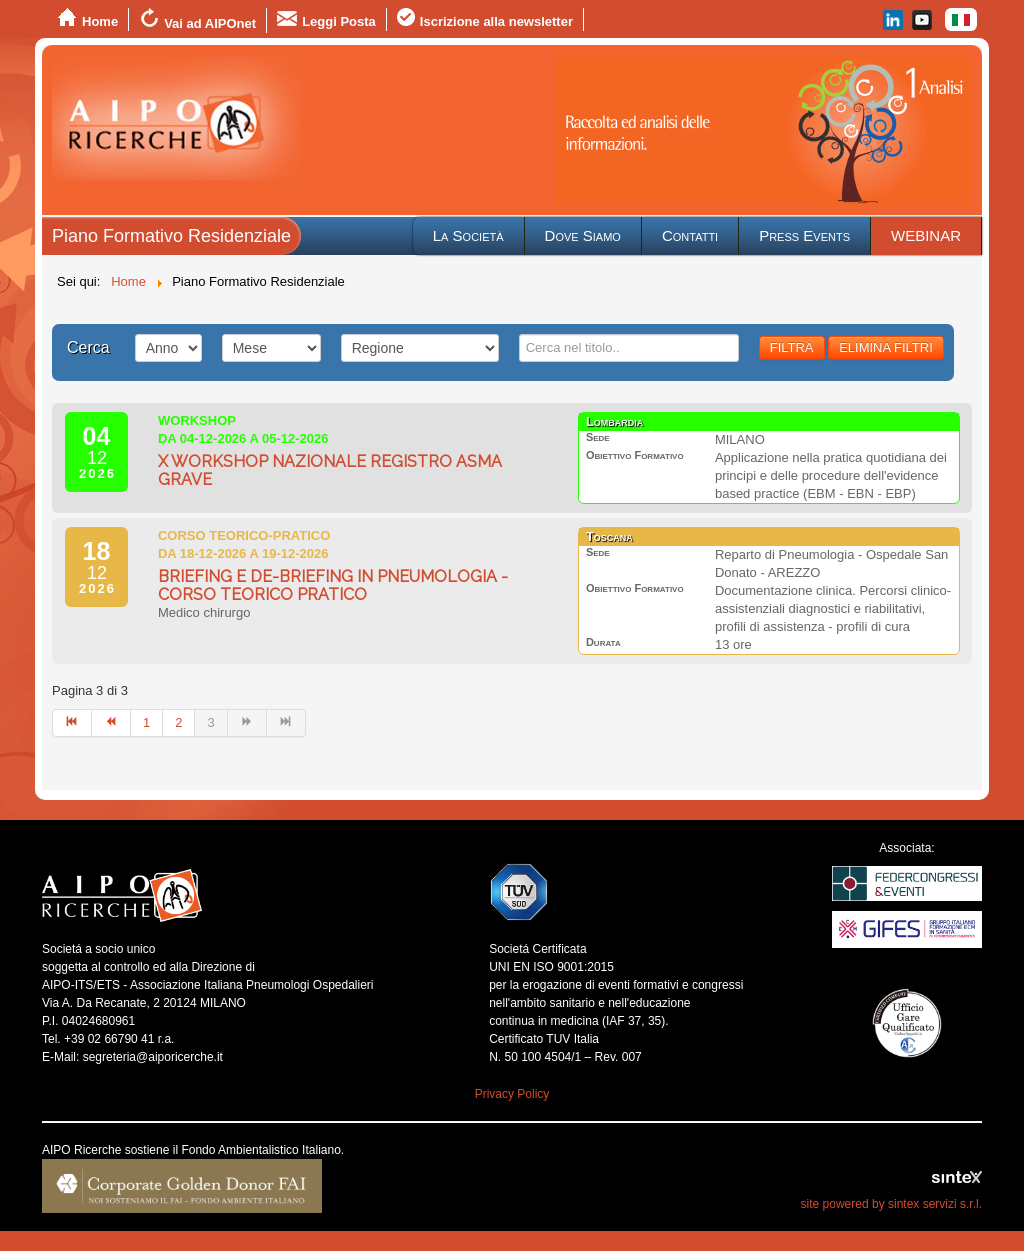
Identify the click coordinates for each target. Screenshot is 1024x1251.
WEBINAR (926, 235)
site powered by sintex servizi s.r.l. (891, 1204)
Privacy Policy (512, 1094)
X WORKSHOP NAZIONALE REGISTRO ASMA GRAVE (330, 470)
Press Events (804, 235)
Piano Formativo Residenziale (171, 236)
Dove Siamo (583, 235)
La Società (468, 235)
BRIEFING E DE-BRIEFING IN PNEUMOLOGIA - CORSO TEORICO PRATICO (333, 585)
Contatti (690, 235)
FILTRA (792, 347)
